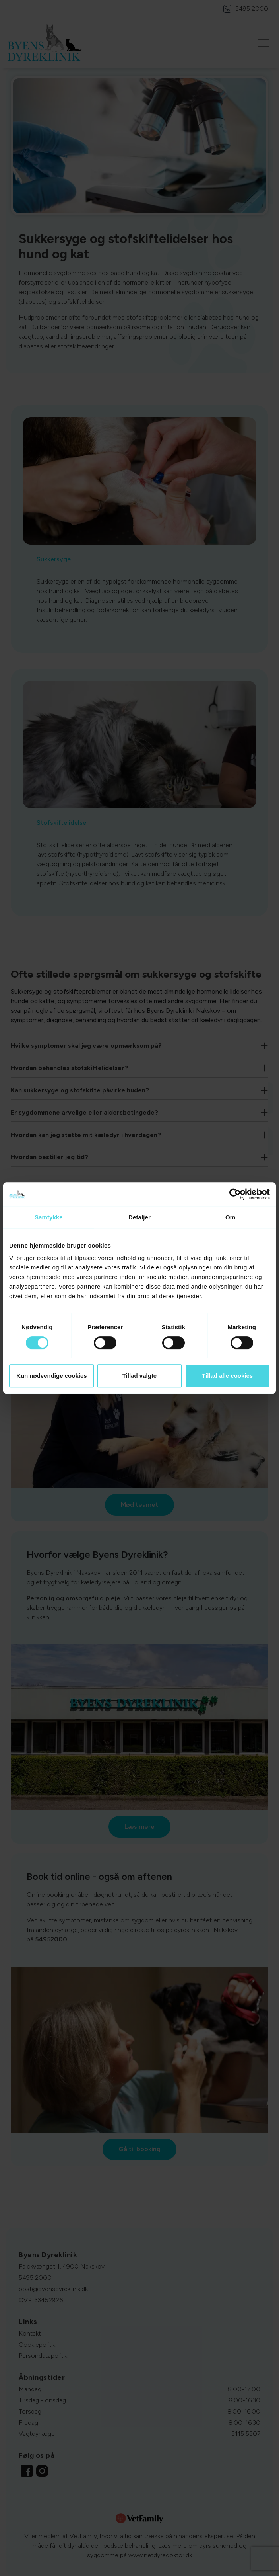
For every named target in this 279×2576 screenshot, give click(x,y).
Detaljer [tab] (139, 1217)
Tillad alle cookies (227, 1375)
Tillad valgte (139, 1375)
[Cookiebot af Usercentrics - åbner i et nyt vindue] (235, 1194)
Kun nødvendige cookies (51, 1375)
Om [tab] (230, 1217)
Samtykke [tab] (49, 1217)
